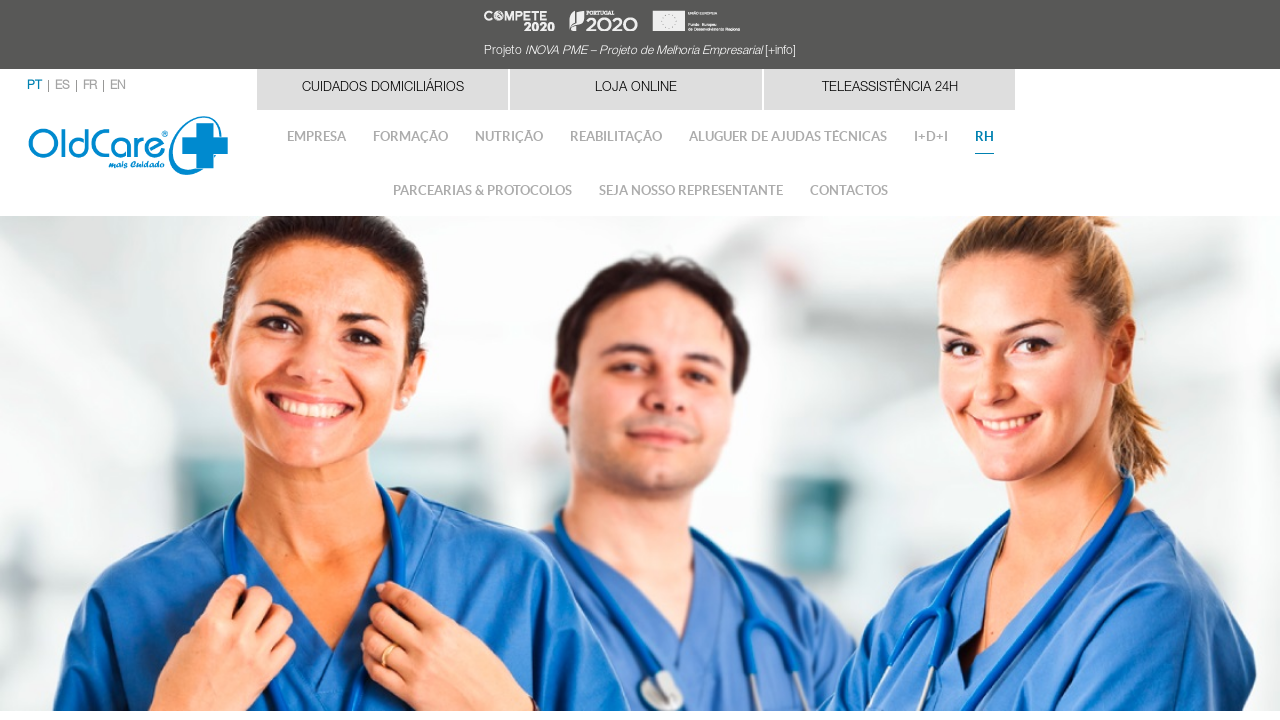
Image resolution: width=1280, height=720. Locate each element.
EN (117, 86)
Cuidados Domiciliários (383, 88)
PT (34, 86)
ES (62, 86)
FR (90, 86)
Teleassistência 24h (890, 88)
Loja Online (636, 88)
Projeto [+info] (640, 51)
